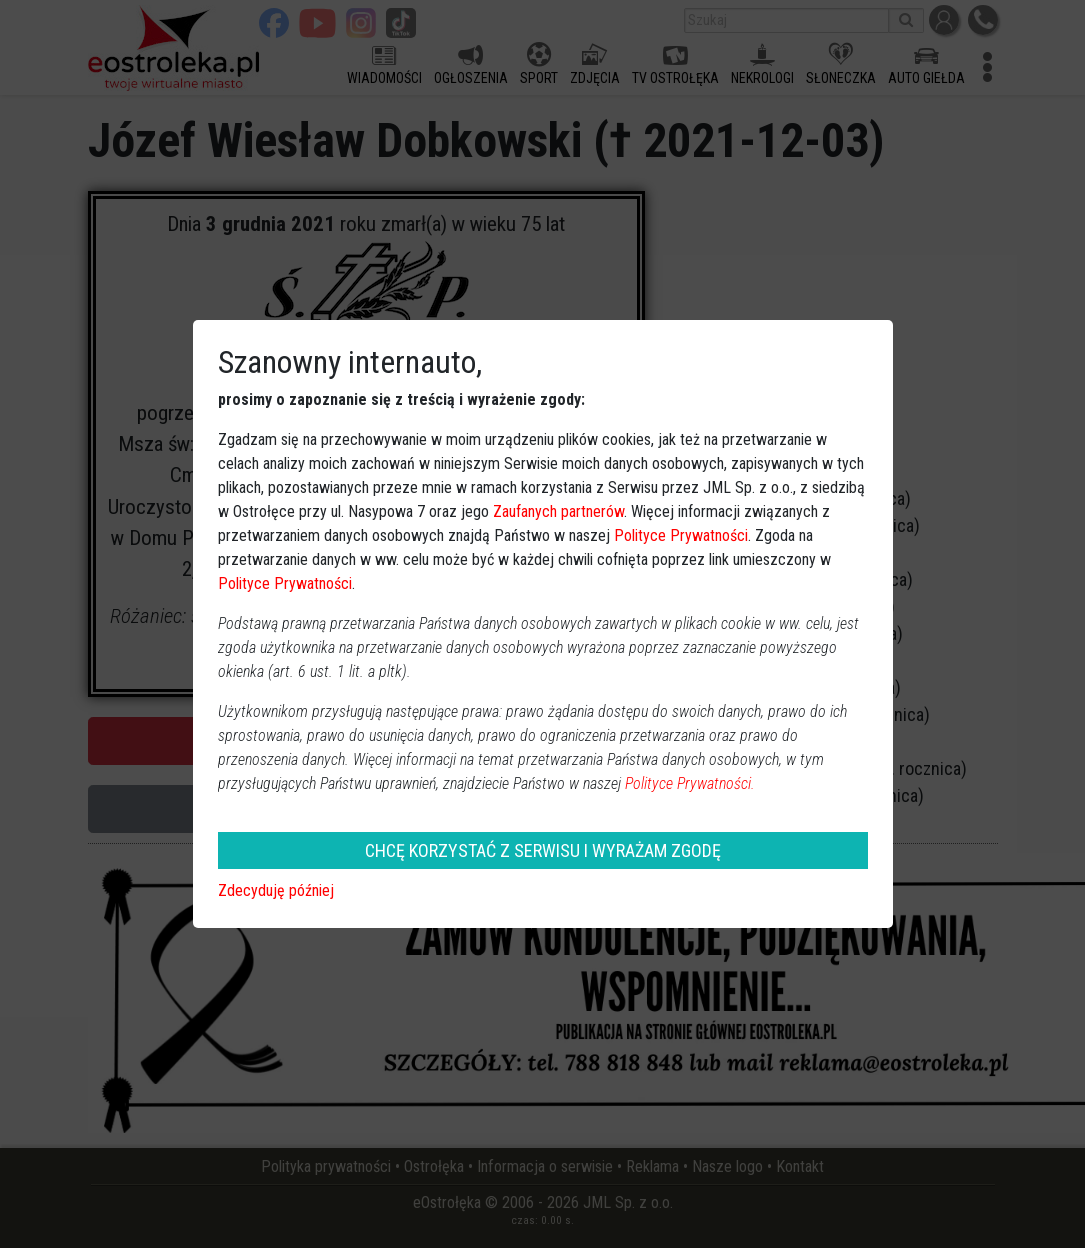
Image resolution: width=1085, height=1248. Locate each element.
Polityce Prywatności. (690, 783)
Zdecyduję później (276, 890)
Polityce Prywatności (681, 535)
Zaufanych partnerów (558, 511)
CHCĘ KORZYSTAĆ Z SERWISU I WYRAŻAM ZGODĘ (543, 850)
